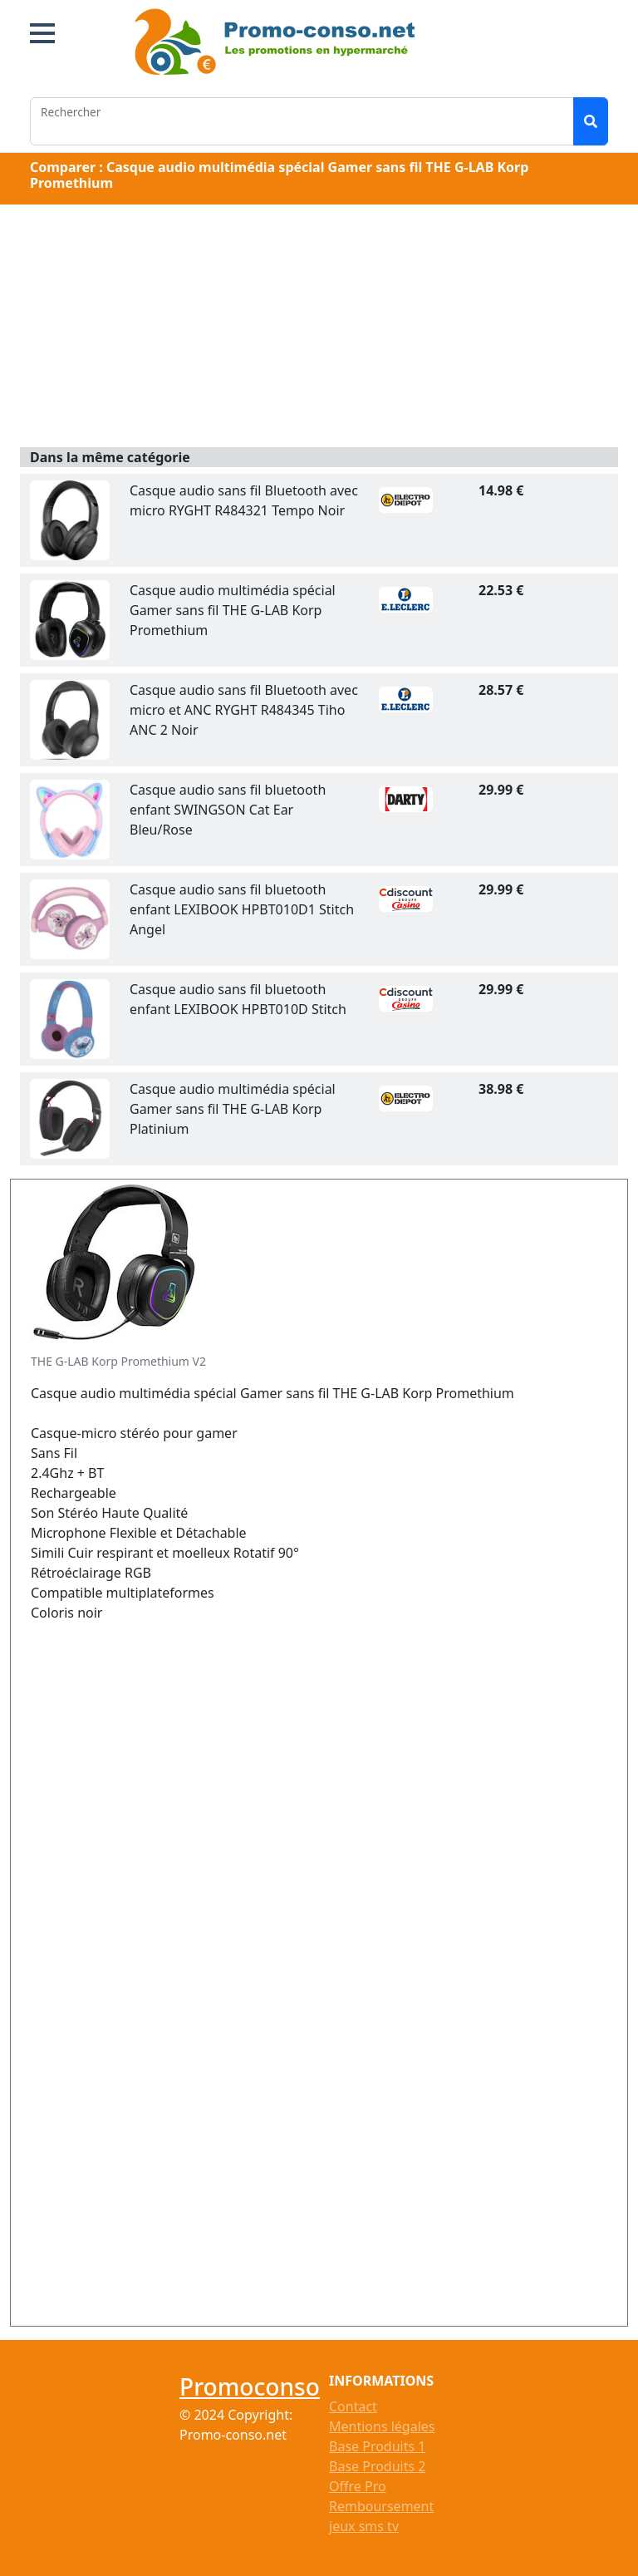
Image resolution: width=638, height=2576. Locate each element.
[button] (42, 33)
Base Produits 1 (377, 2446)
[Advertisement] (319, 327)
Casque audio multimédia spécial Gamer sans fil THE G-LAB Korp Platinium (233, 1109)
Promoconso (249, 2386)
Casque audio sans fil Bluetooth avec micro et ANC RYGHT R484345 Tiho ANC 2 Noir (244, 710)
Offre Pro (357, 2486)
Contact (353, 2406)
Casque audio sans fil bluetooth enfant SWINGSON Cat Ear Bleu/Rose (228, 810)
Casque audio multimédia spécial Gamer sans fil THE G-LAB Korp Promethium (233, 610)
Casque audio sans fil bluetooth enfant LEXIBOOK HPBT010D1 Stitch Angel (242, 909)
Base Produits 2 (377, 2466)
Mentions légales (382, 2426)
